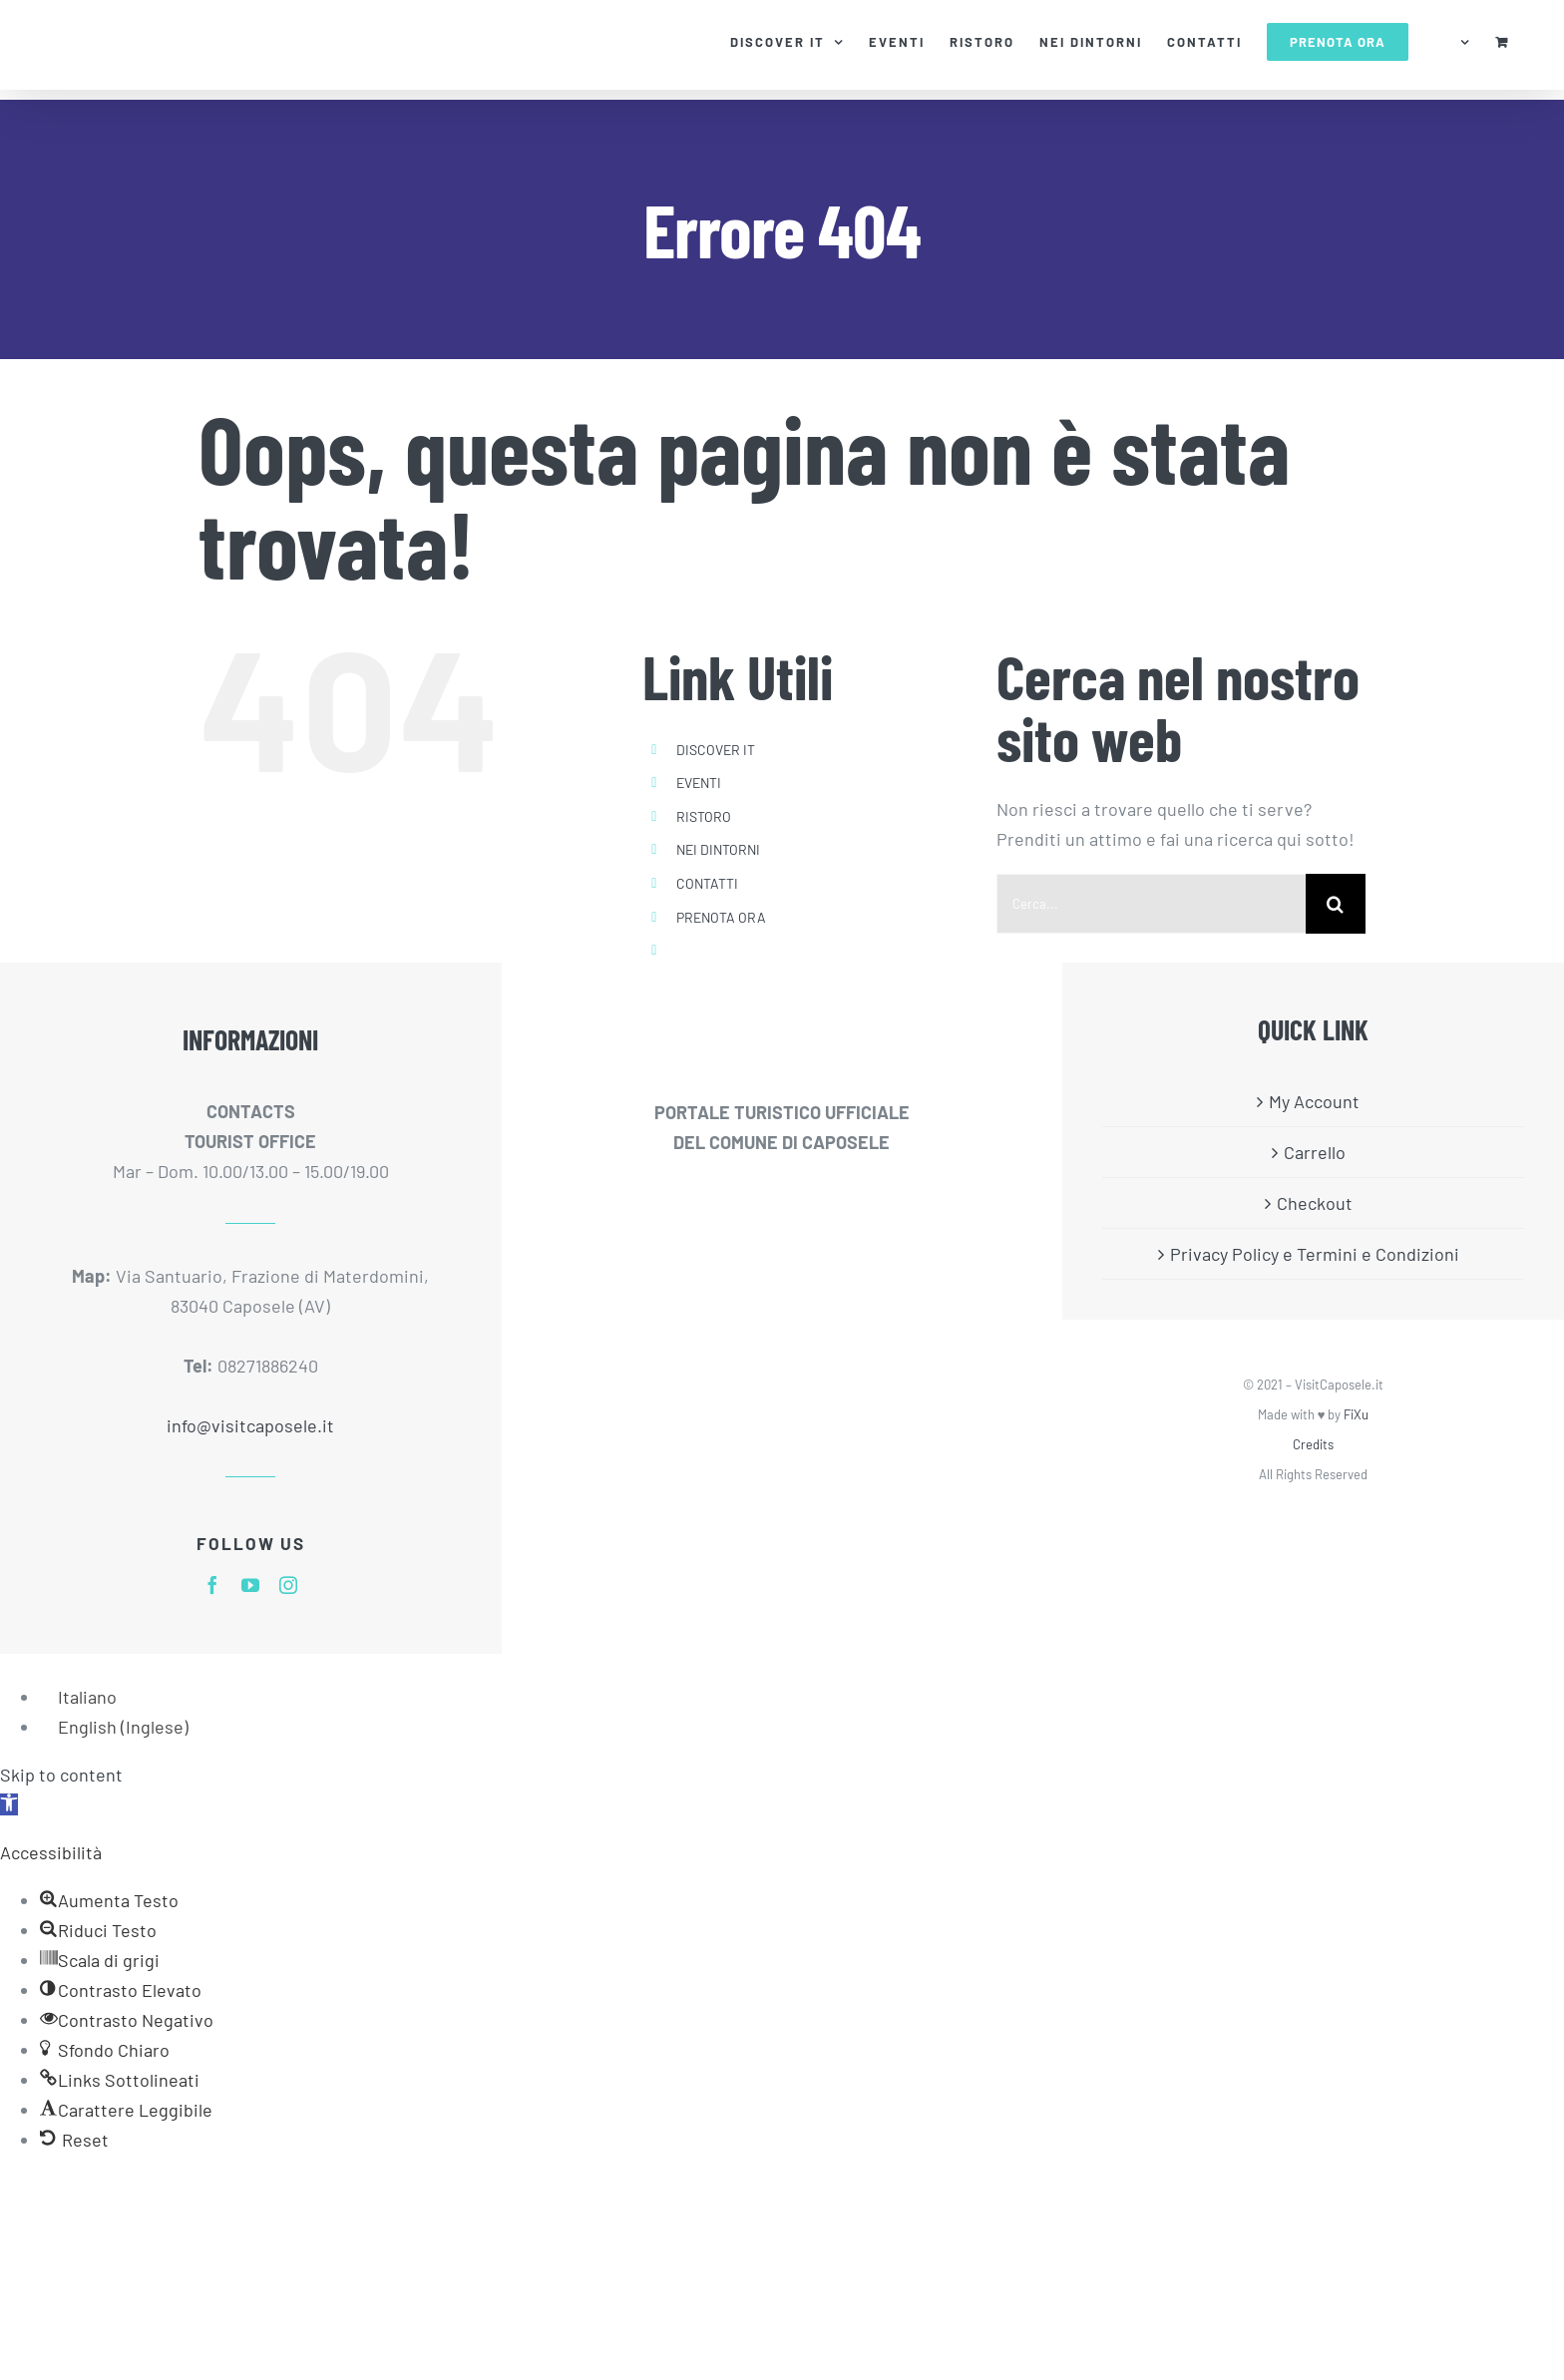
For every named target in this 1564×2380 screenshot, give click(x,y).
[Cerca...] (1151, 904)
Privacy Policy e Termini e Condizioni (1314, 1254)
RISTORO (703, 816)
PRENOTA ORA (721, 917)
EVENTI (698, 782)
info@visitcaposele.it (250, 1425)
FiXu (1356, 1414)
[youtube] (250, 1585)
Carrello (1315, 1152)
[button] (9, 1804)
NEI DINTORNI (718, 849)
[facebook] (212, 1585)
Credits (1313, 1444)
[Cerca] (1336, 904)
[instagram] (288, 1585)
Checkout (1315, 1203)
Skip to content (61, 1774)
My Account (1314, 1101)
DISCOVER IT (715, 749)
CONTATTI (707, 883)
